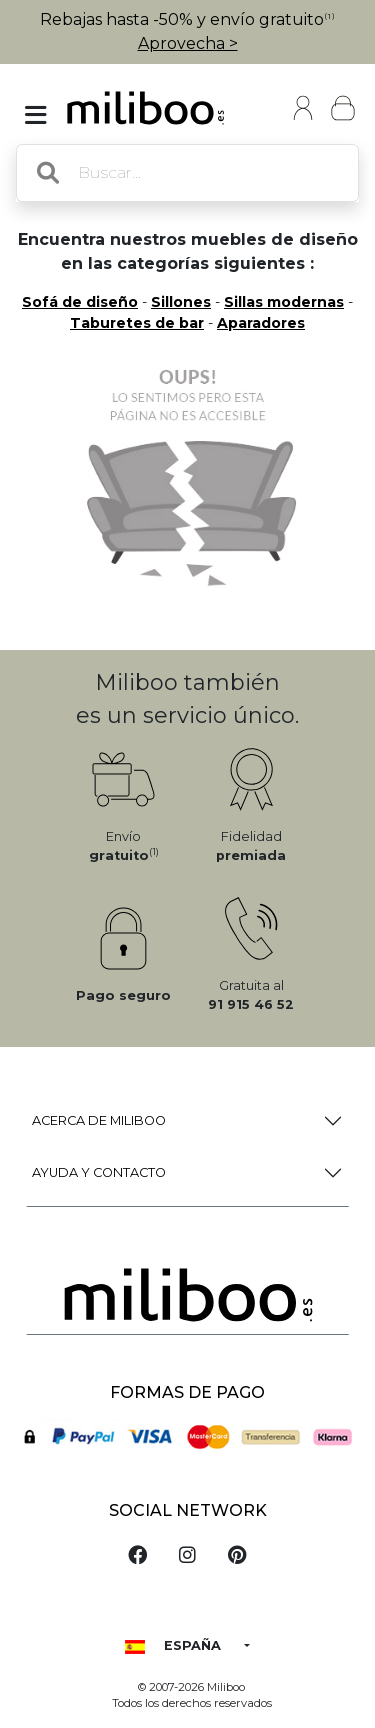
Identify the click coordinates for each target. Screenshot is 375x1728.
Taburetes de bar (137, 323)
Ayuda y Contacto (99, 1172)
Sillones (181, 302)
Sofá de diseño (80, 302)
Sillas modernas (284, 302)
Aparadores (261, 323)
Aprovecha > (188, 43)
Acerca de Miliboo (99, 1120)
